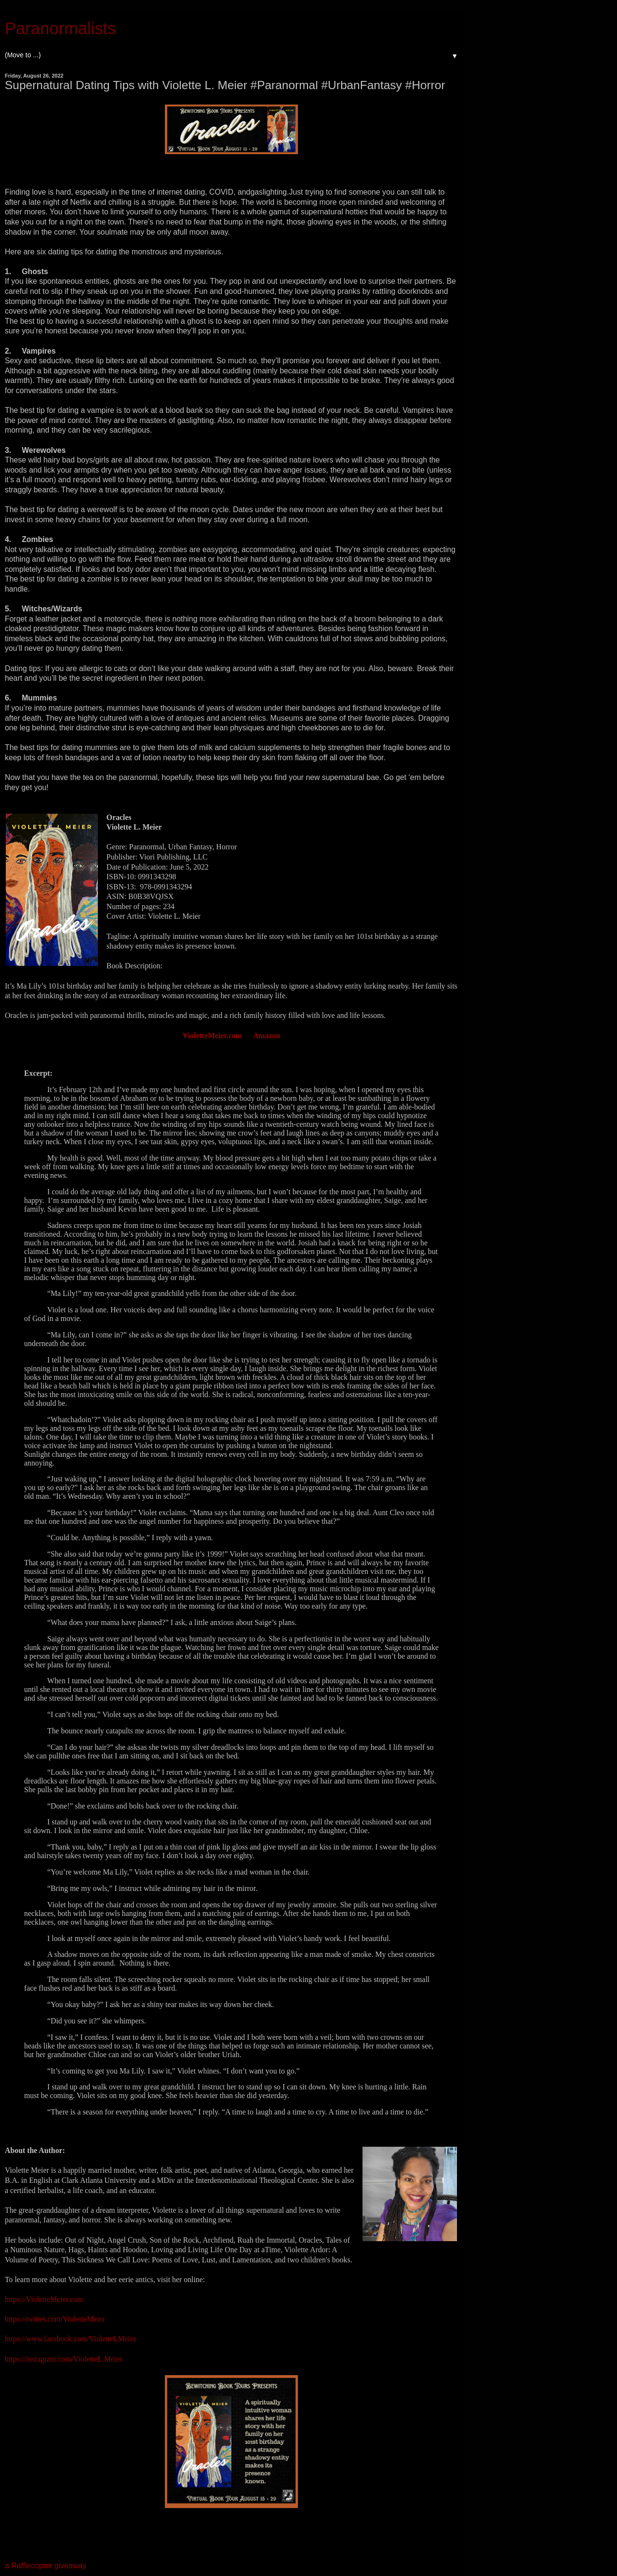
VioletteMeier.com (212, 1035)
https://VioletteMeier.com (44, 2299)
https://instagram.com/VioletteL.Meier (63, 2359)
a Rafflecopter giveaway (45, 2566)
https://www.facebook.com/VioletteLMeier (70, 2339)
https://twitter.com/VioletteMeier (55, 2319)
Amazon (266, 1035)
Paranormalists (60, 28)
